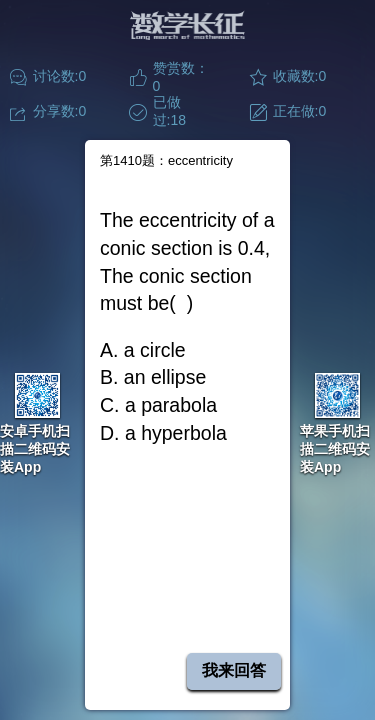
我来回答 (234, 670)
